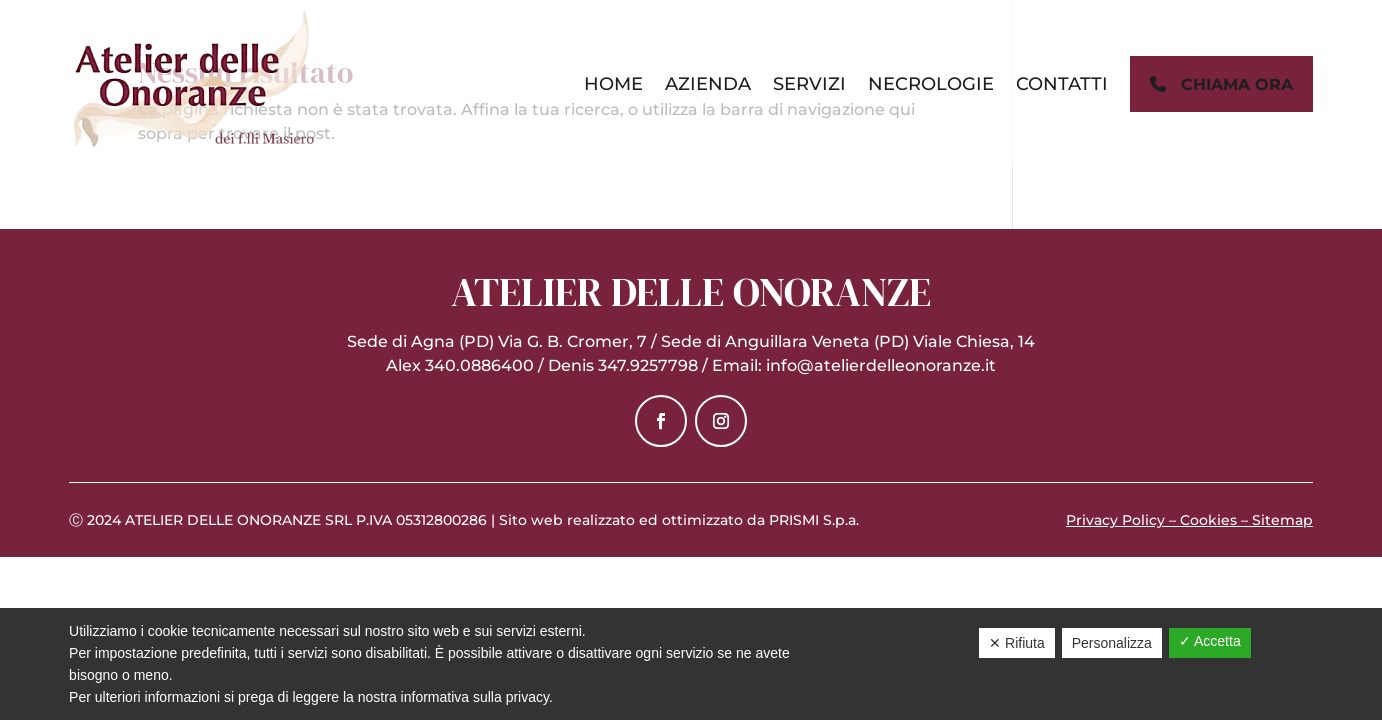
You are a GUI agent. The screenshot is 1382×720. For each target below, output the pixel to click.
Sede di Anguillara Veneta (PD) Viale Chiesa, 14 (848, 341)
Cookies (1208, 520)
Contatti (1062, 84)
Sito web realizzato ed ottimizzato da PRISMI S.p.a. (679, 520)
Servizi (809, 84)
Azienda (708, 84)
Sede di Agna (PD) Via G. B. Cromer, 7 (497, 341)
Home (613, 84)
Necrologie (931, 84)
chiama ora (1221, 84)
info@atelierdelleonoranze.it (881, 365)
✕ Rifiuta (1017, 643)
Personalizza (1112, 643)
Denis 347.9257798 (623, 365)
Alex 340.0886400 (460, 365)
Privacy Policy (1115, 520)
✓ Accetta (1210, 641)
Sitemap (1282, 520)
